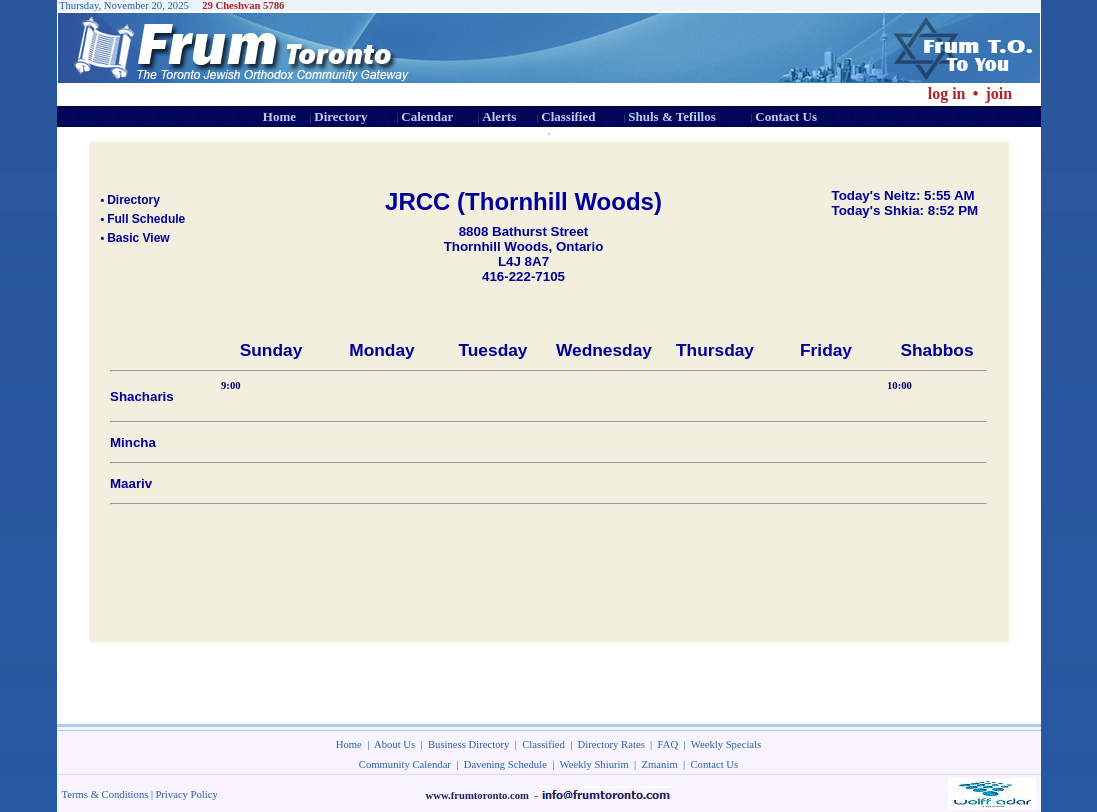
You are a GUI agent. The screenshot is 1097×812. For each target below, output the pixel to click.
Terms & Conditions (105, 794)
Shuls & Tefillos (671, 116)
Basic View (138, 238)
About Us (394, 744)
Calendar (427, 116)
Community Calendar (405, 764)
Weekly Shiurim (593, 764)
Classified (568, 116)
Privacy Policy (186, 794)
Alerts (499, 116)
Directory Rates (611, 744)
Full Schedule (146, 219)
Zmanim (660, 764)
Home (279, 116)
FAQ (668, 744)
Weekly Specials (726, 744)
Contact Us (786, 116)
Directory (340, 116)
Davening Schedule (505, 764)
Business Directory (468, 744)
